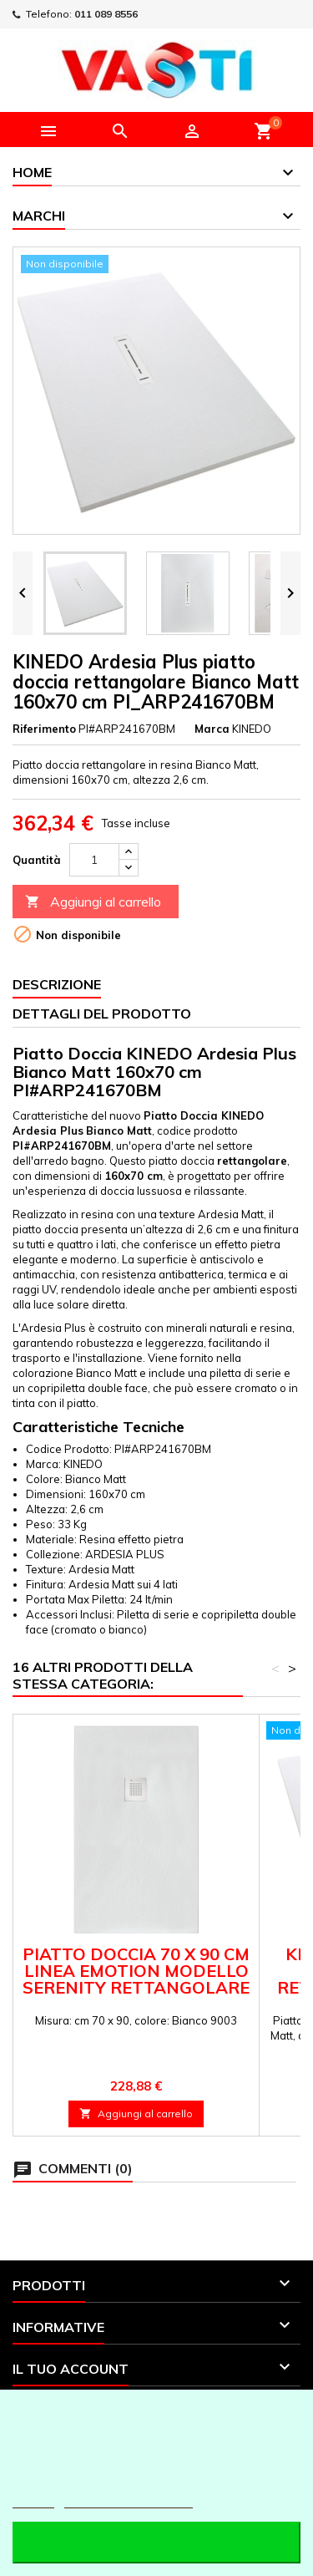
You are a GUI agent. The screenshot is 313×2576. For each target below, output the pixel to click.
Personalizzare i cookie (128, 2500)
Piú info (33, 2500)
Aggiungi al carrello (93, 902)
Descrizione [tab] (57, 984)
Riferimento (44, 728)
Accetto (156, 2542)
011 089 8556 (106, 14)
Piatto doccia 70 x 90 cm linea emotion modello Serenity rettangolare (136, 1970)
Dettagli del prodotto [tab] (102, 1013)
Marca (212, 728)
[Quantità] (94, 859)
